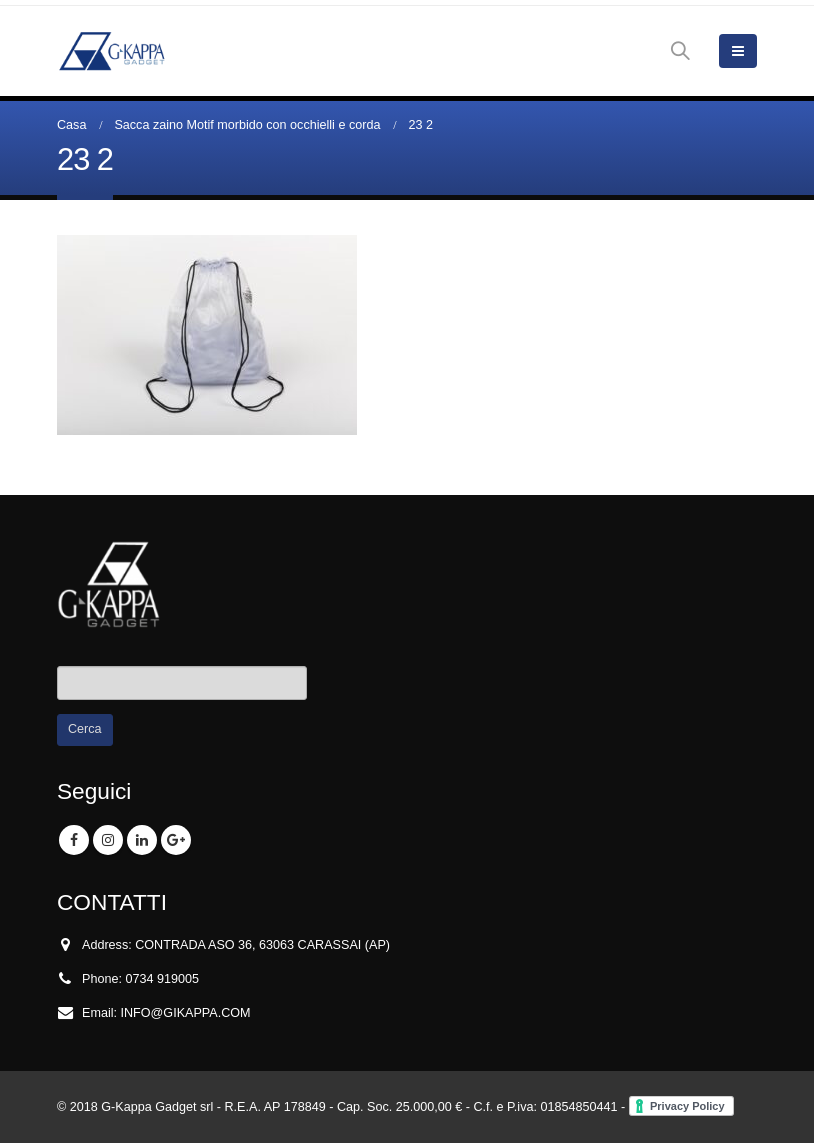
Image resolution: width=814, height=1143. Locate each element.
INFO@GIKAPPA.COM (186, 1013)
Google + (176, 840)
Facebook (74, 840)
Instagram (108, 840)
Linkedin (142, 840)
